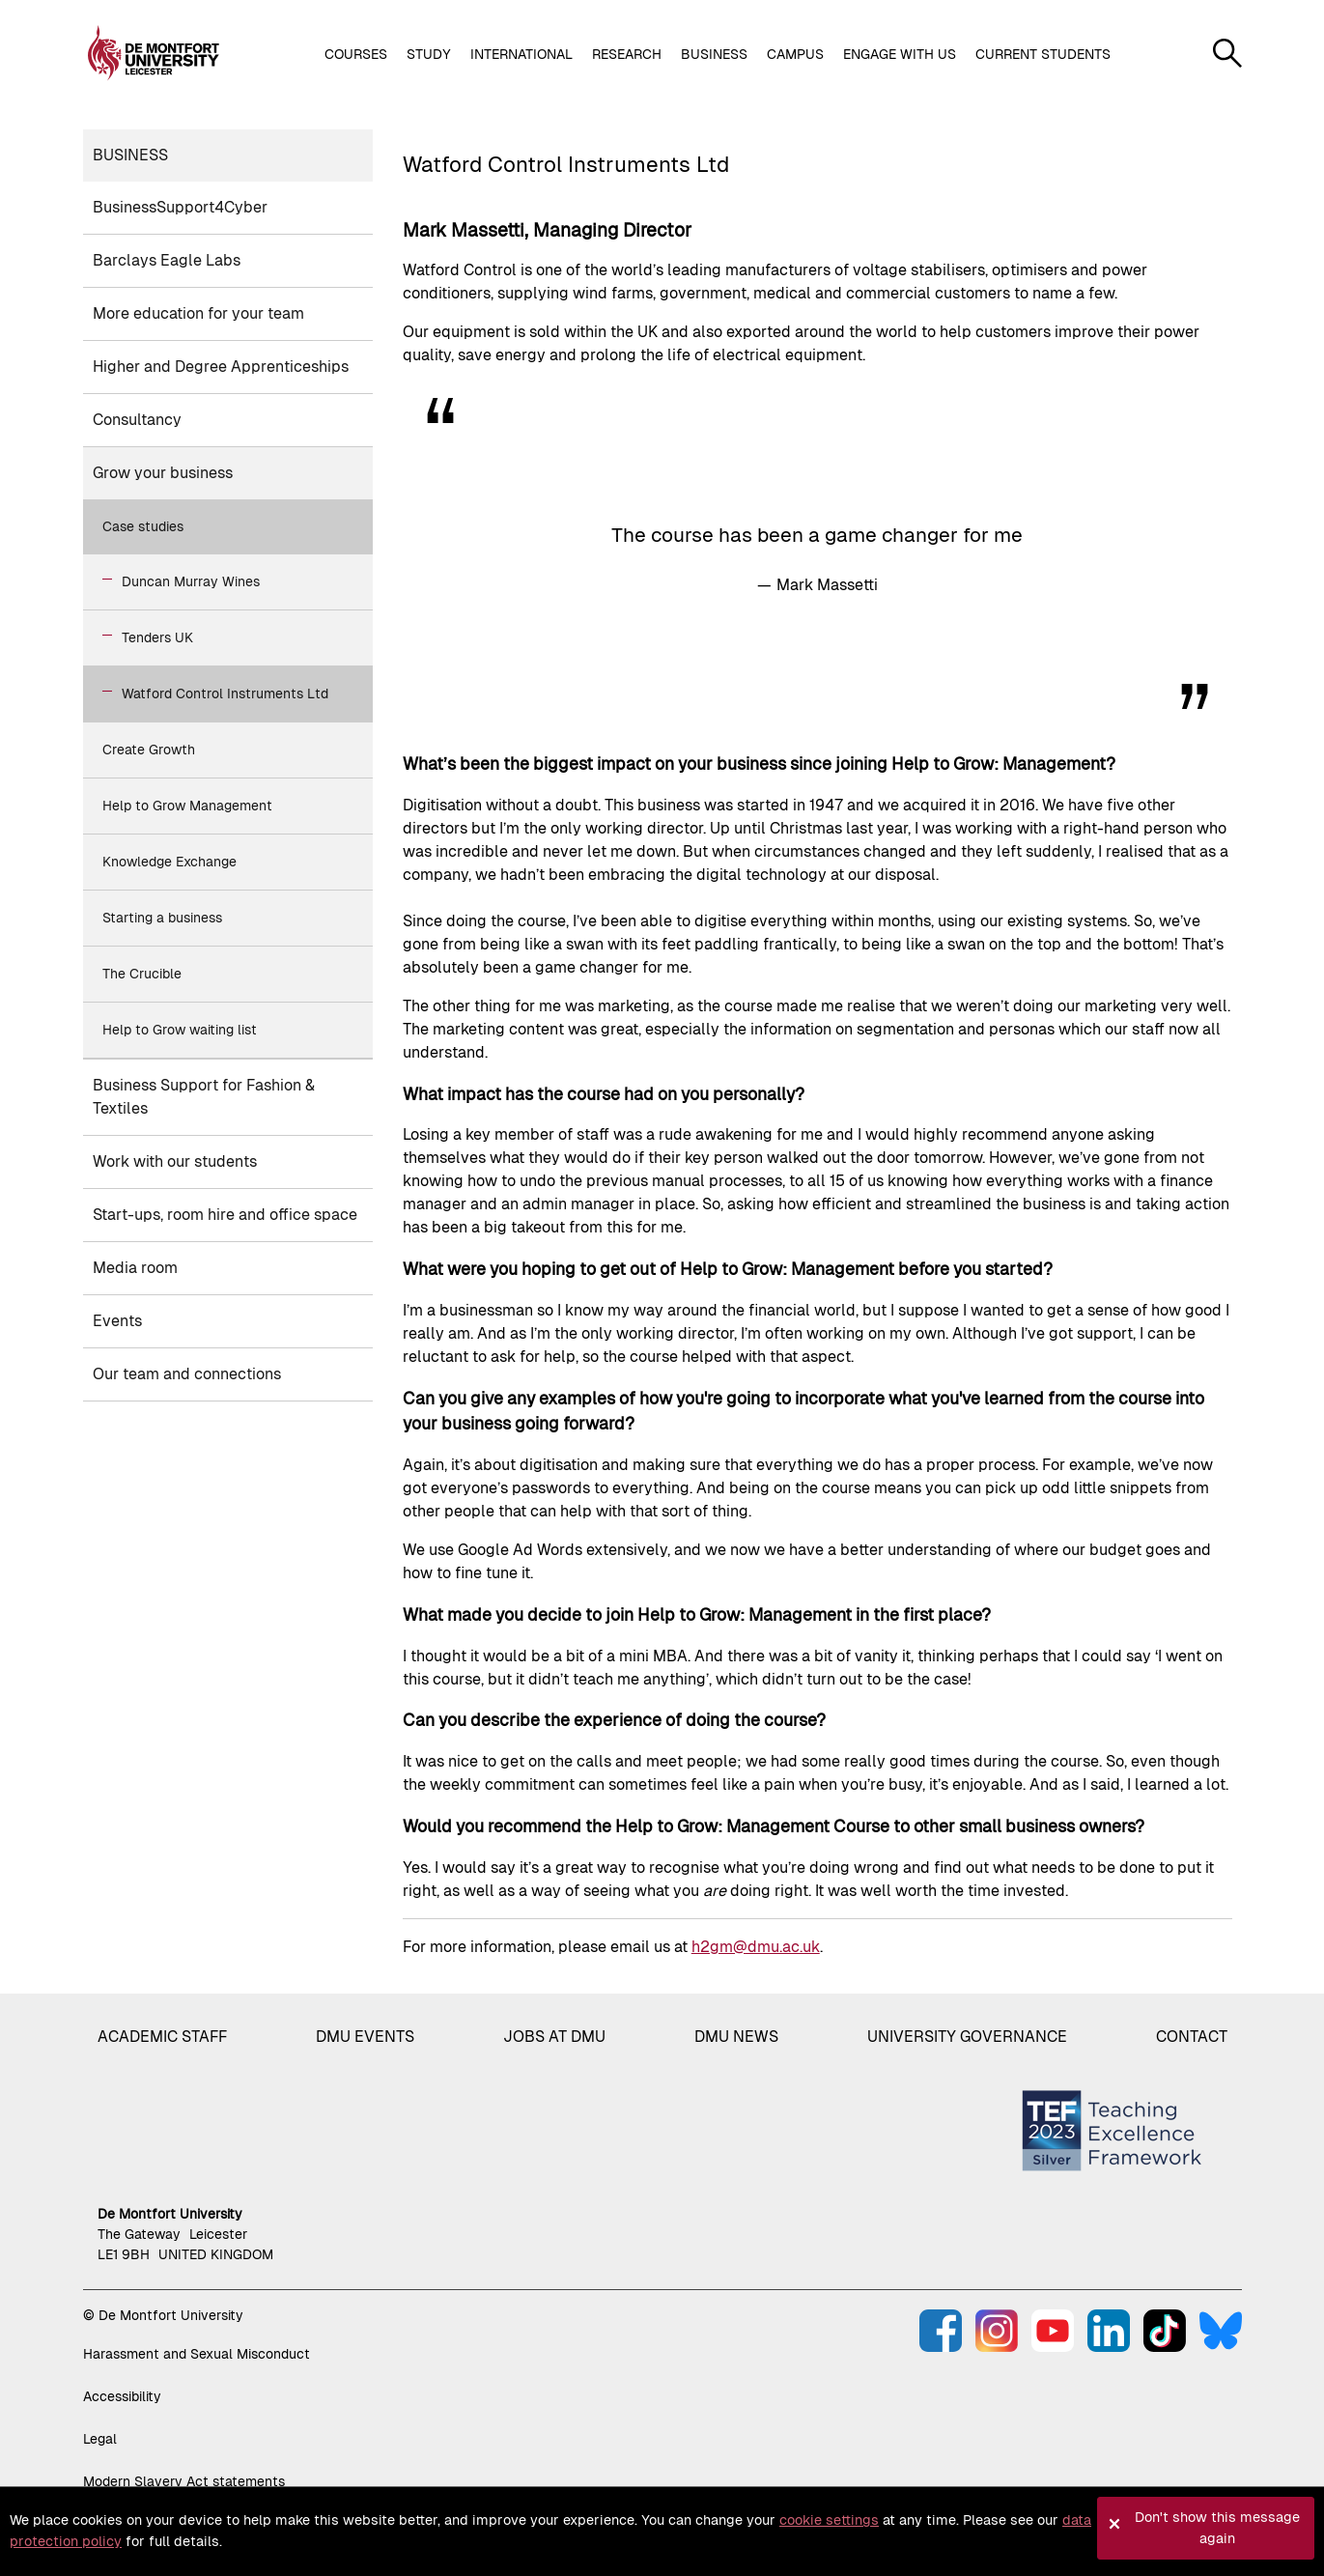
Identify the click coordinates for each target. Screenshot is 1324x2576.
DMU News (736, 2036)
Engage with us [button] (899, 54)
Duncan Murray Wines (191, 581)
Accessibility (122, 2396)
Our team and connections (187, 1374)
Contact (1191, 2036)
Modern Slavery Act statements (184, 2481)
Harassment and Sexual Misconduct (196, 2354)
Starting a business (162, 917)
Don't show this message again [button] (1217, 2527)
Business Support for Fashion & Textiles (204, 1097)
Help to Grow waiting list (179, 1029)
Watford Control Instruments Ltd (225, 693)
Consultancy (137, 419)
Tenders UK (157, 637)
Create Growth (148, 749)
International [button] (521, 54)
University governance (967, 2036)
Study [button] (429, 54)
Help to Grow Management (187, 805)
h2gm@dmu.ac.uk (755, 1947)
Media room (135, 1268)
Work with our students (175, 1161)
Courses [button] (355, 54)
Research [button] (627, 54)
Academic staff (162, 2036)
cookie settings (829, 2520)
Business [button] (714, 54)
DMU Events (365, 2036)
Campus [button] (795, 54)
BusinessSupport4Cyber (180, 207)
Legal (100, 2439)
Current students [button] (1043, 54)
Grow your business (163, 473)
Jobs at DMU (554, 2036)
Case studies (142, 526)
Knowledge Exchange (169, 861)
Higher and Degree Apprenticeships (221, 366)
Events (117, 1321)
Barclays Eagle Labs (166, 260)
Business (130, 155)
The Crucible (142, 973)
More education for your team (198, 313)
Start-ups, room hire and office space (225, 1214)
